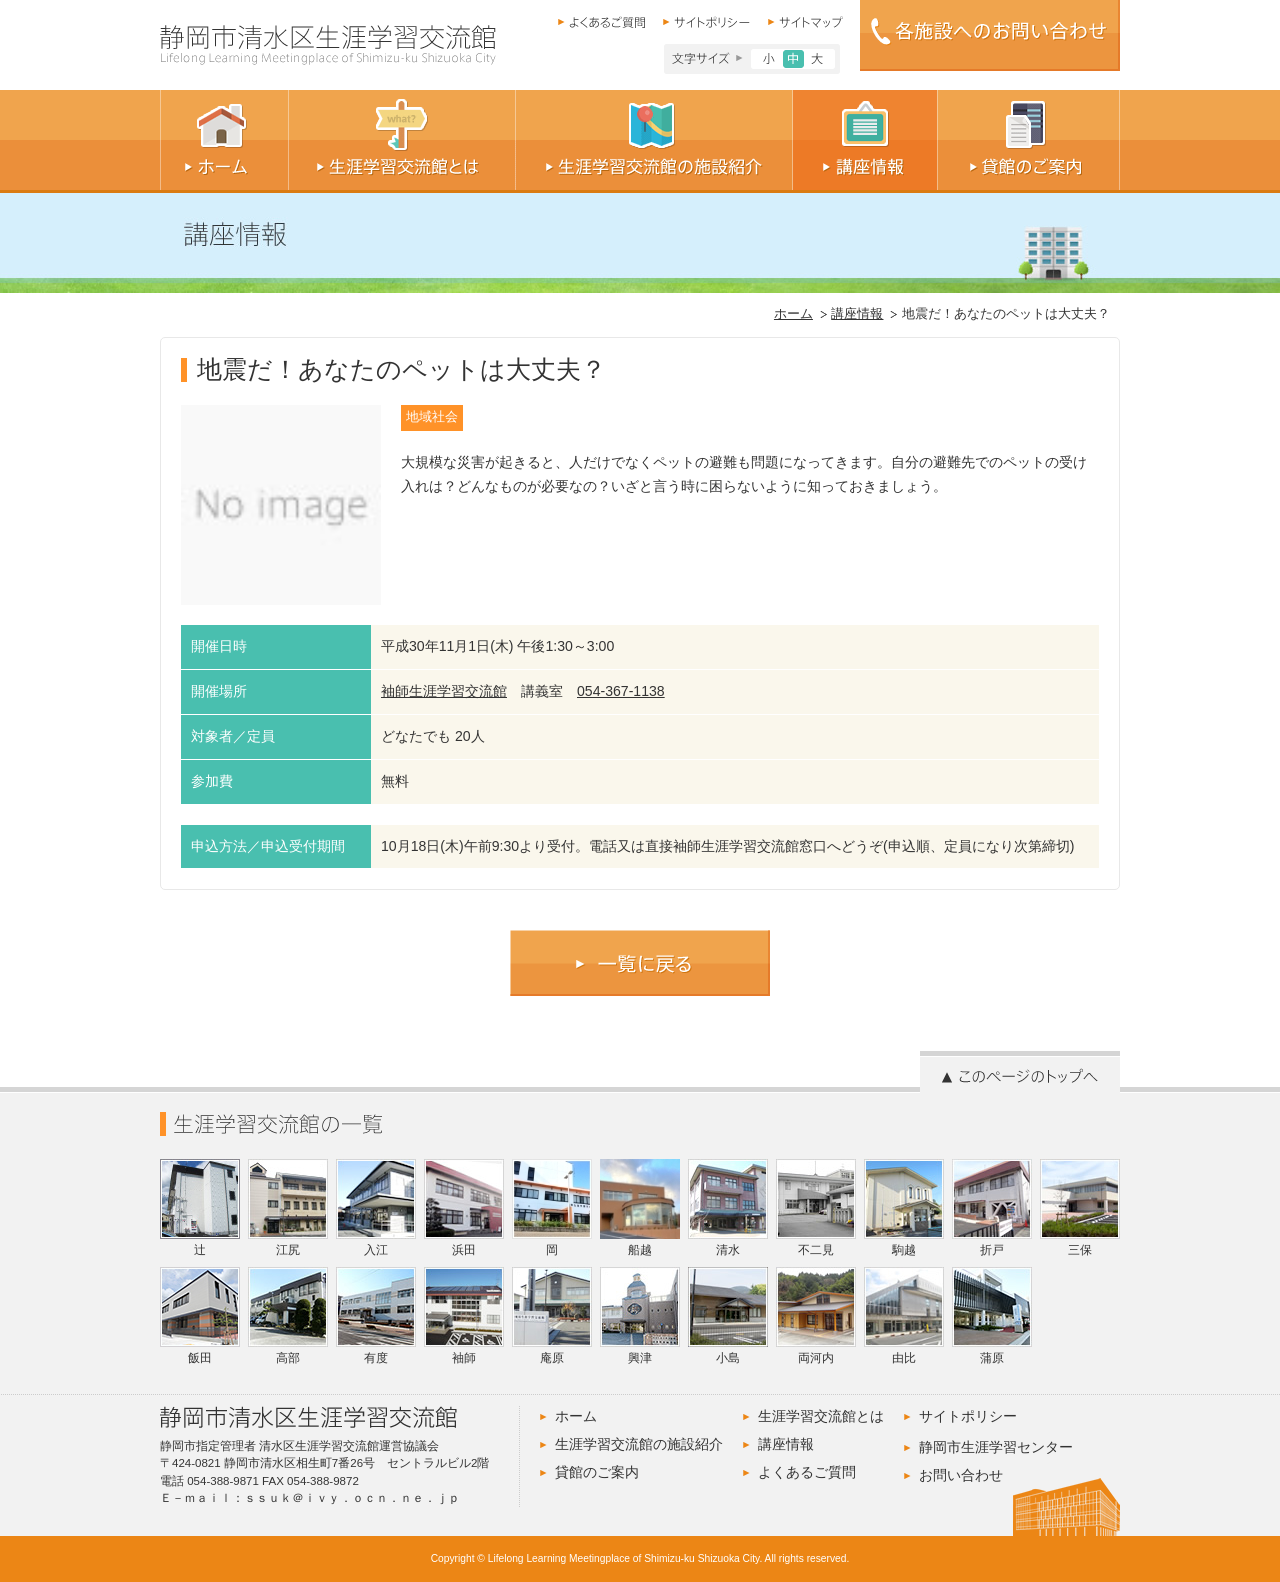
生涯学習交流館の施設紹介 (639, 1444)
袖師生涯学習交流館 (444, 691)
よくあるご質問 (807, 1472)
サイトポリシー (968, 1416)
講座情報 (857, 314)
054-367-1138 (621, 691)
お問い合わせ (961, 1475)
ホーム (793, 314)
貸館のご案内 (597, 1472)
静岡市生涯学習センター (996, 1447)
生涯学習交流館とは (821, 1416)
